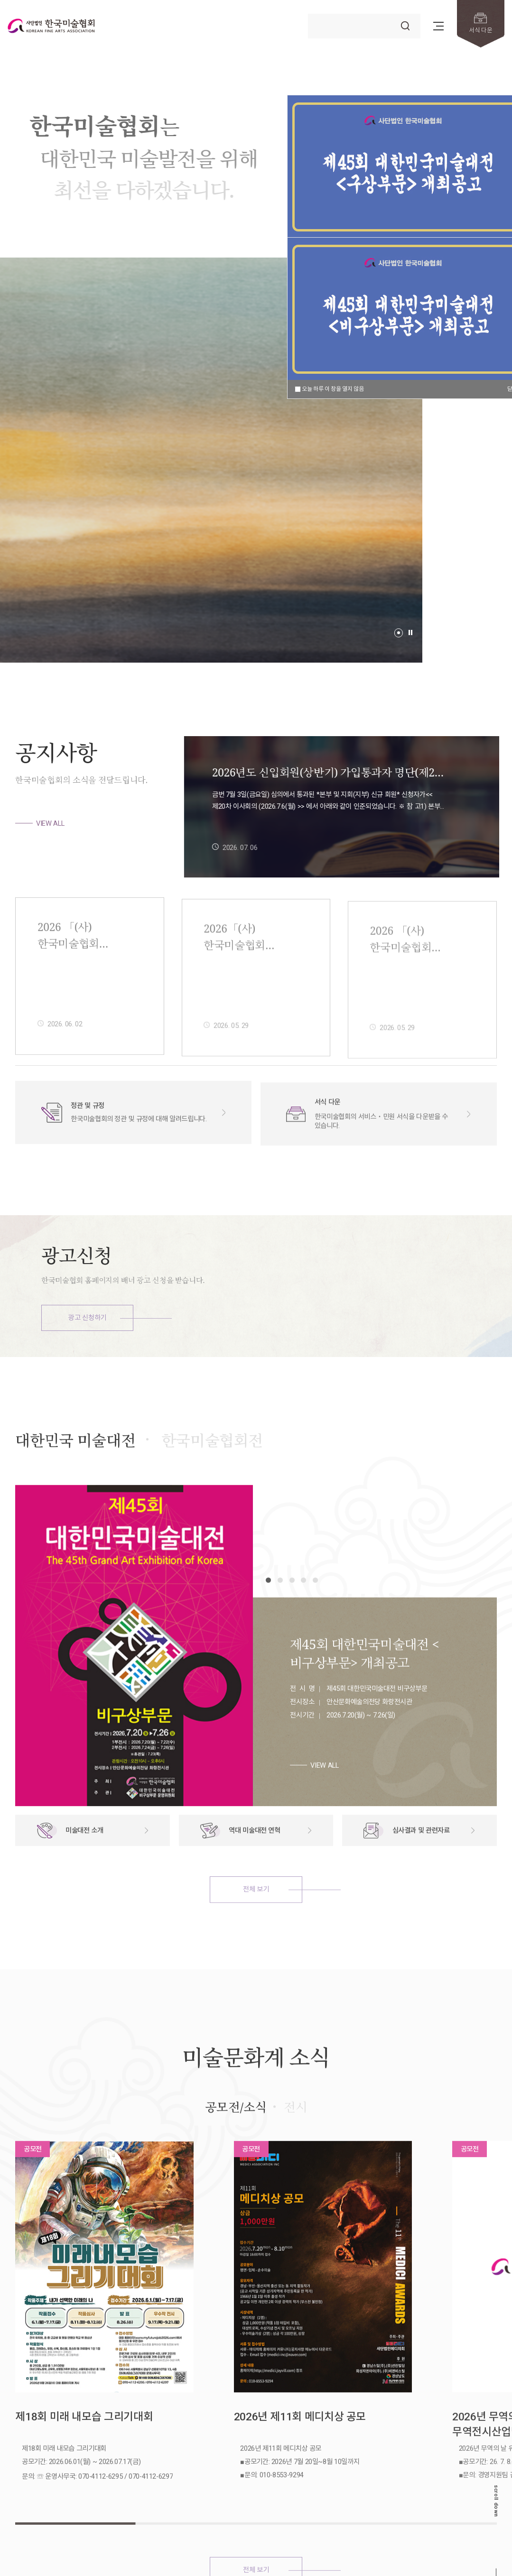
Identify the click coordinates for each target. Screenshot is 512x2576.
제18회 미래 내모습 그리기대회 (58, 2399)
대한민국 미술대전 (75, 1482)
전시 (295, 2149)
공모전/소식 (236, 2149)
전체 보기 (256, 1931)
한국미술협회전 (212, 1482)
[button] (398, 632)
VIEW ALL (50, 823)
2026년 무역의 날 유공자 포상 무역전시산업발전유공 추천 (417, 2399)
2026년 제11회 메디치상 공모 (241, 2399)
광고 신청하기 (87, 1317)
